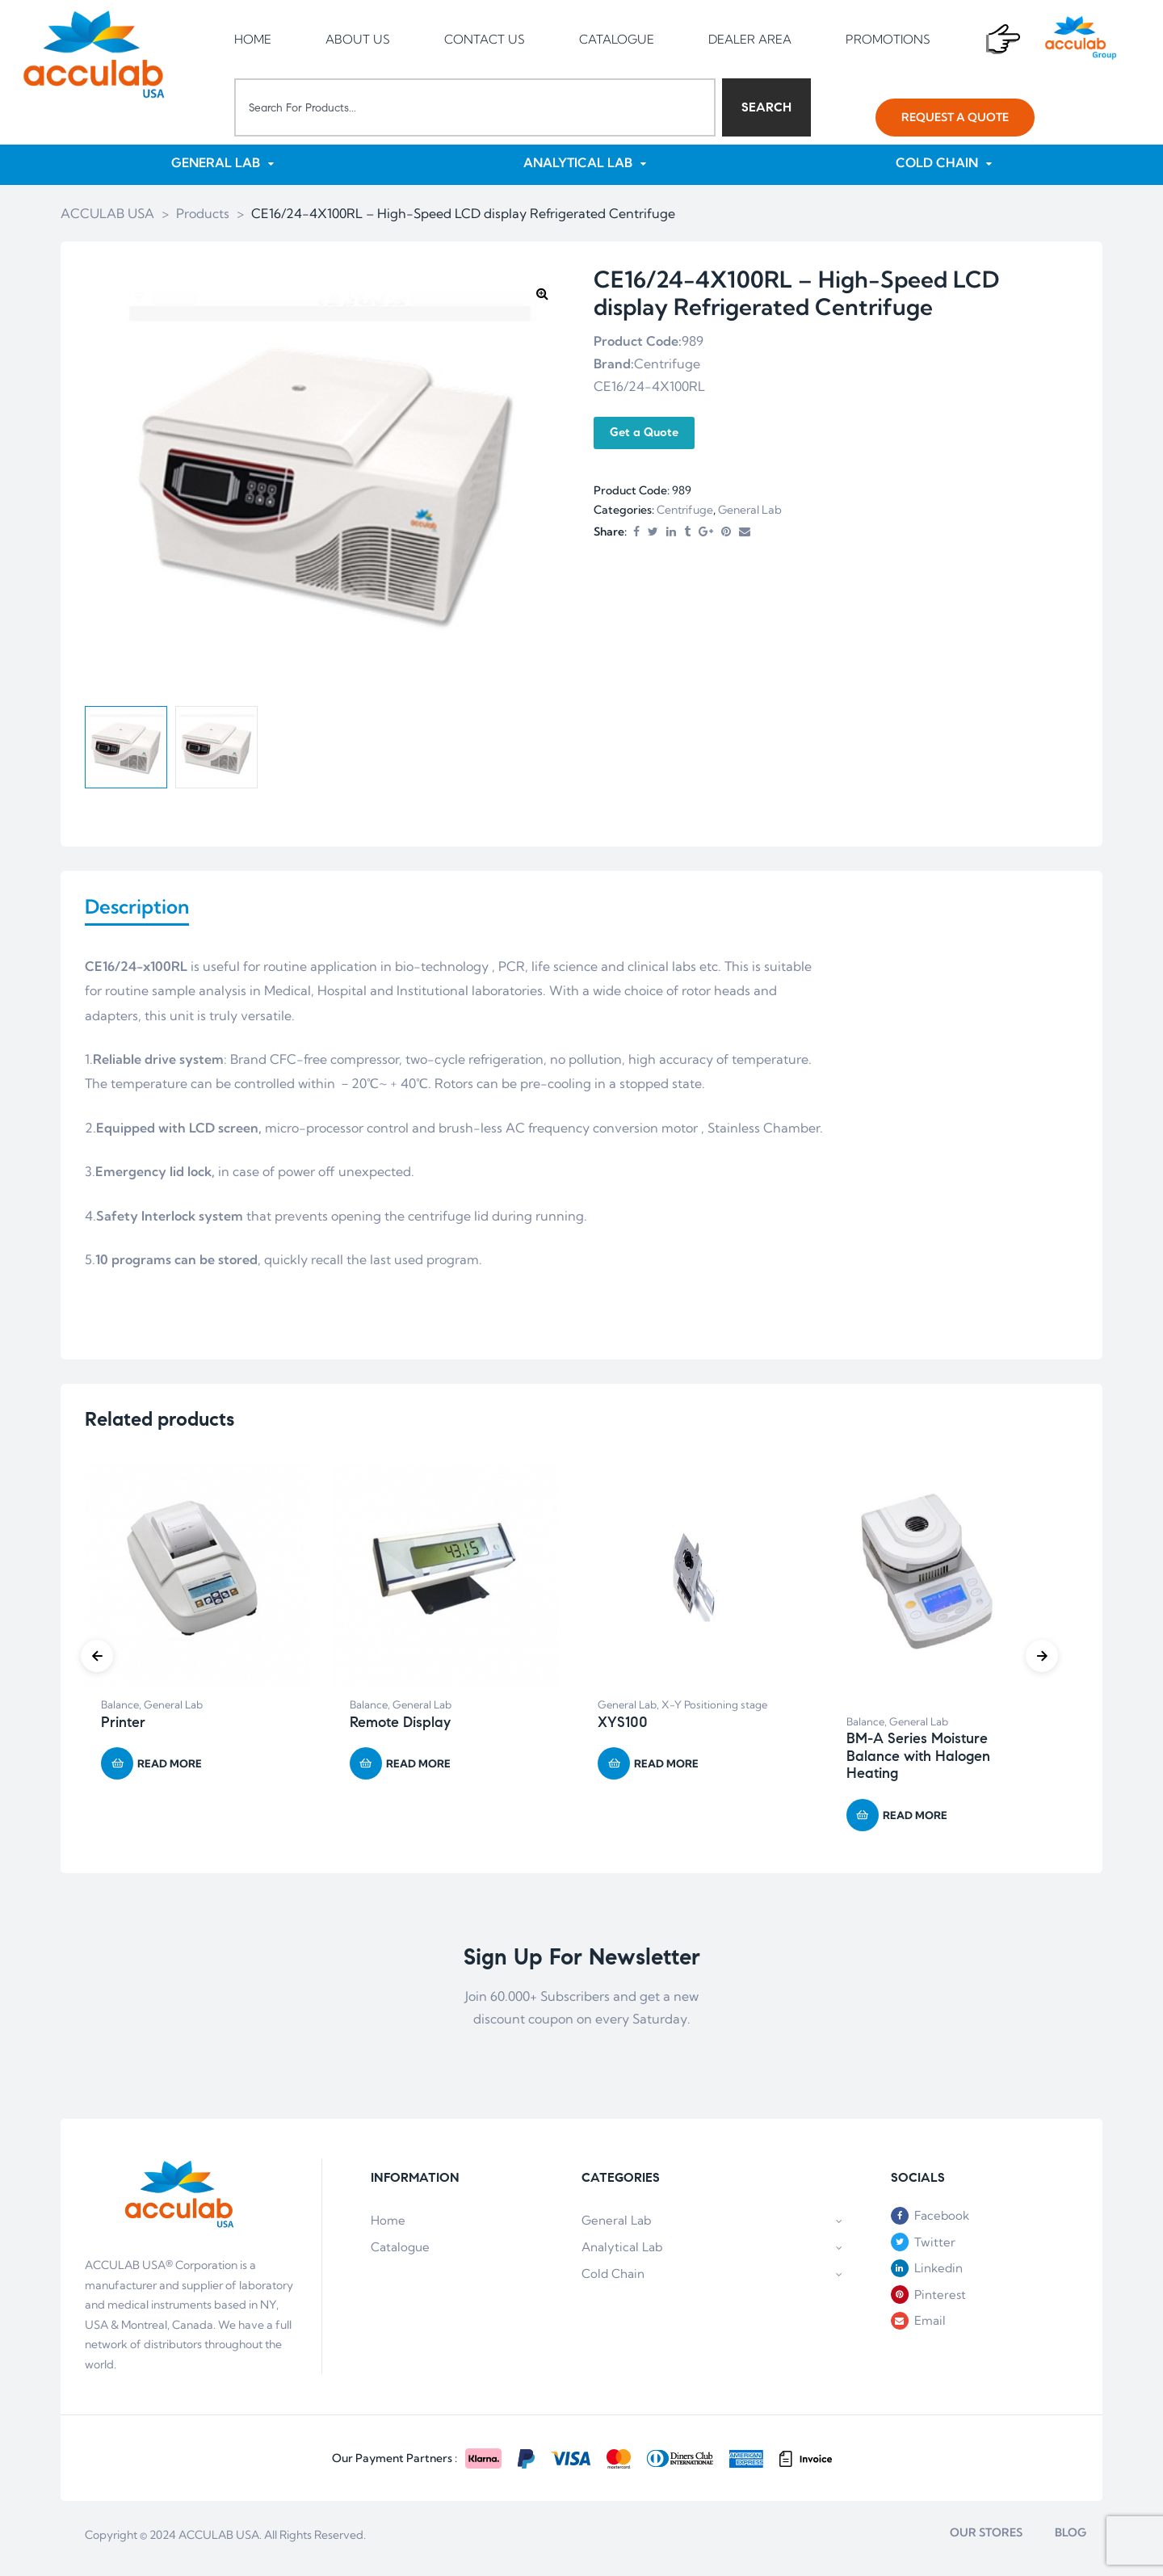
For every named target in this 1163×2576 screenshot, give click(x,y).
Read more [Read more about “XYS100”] (666, 1769)
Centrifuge (685, 511)
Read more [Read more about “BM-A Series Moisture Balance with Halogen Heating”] (915, 1821)
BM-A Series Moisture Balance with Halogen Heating (918, 1762)
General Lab (750, 511)
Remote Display (400, 1729)
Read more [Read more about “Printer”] (169, 1769)
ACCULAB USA (218, 2541)
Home (388, 2226)
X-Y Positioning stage (714, 1710)
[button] (955, 118)
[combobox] (475, 107)
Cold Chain (712, 2280)
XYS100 (623, 1729)
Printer (123, 1729)
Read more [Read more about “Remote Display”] (418, 1769)
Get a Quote (644, 434)
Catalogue (400, 2253)
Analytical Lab (712, 2253)
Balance (120, 1710)
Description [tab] (137, 909)
